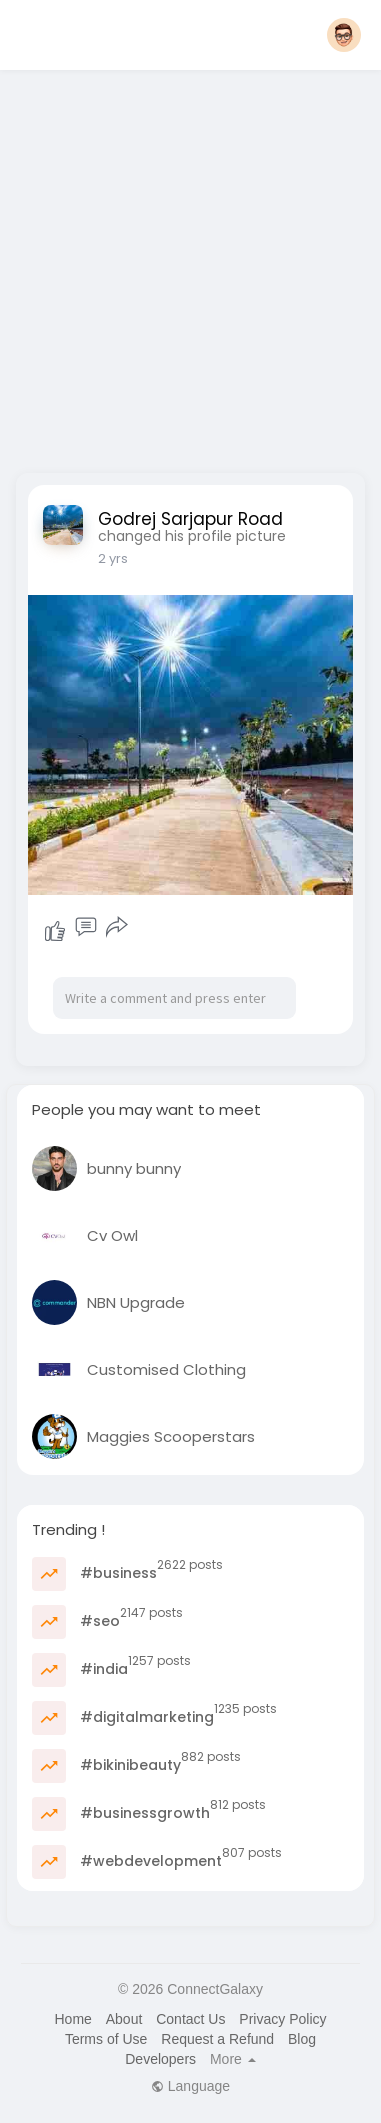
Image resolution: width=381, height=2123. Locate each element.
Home (72, 2019)
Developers (160, 2059)
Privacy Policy (282, 2019)
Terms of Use (106, 2039)
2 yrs (113, 558)
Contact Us (190, 2019)
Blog (302, 2039)
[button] (344, 35)
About (124, 2019)
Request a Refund (217, 2039)
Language (190, 2086)
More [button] (233, 2059)
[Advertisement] (187, 265)
